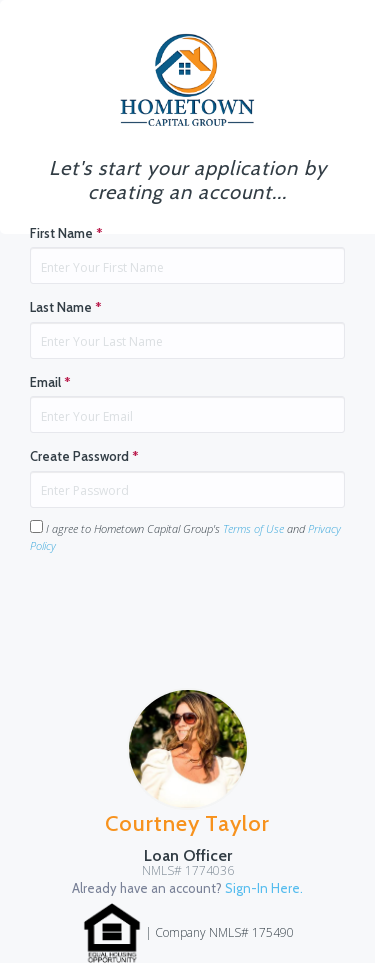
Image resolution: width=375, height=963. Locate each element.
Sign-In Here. (264, 888)
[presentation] (182, 609)
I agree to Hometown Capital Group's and (185, 536)
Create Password (84, 456)
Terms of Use (253, 528)
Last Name (66, 307)
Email (50, 382)
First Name (66, 233)
